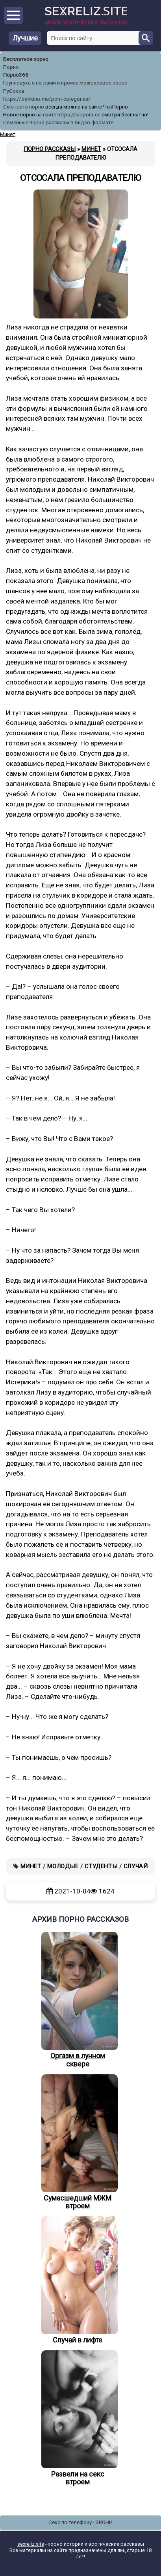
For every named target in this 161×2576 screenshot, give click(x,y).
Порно (11, 67)
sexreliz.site (30, 2544)
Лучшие (25, 38)
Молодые (62, 1866)
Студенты (101, 1866)
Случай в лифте (77, 2280)
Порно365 (15, 75)
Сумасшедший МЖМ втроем (77, 2142)
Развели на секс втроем (77, 2418)
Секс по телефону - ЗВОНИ (80, 2522)
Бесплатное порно (25, 59)
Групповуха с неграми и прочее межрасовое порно (65, 83)
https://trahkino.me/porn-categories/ (47, 99)
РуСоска (13, 91)
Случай (136, 1866)
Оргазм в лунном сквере (77, 2000)
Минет (30, 1866)
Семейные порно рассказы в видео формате (58, 122)
